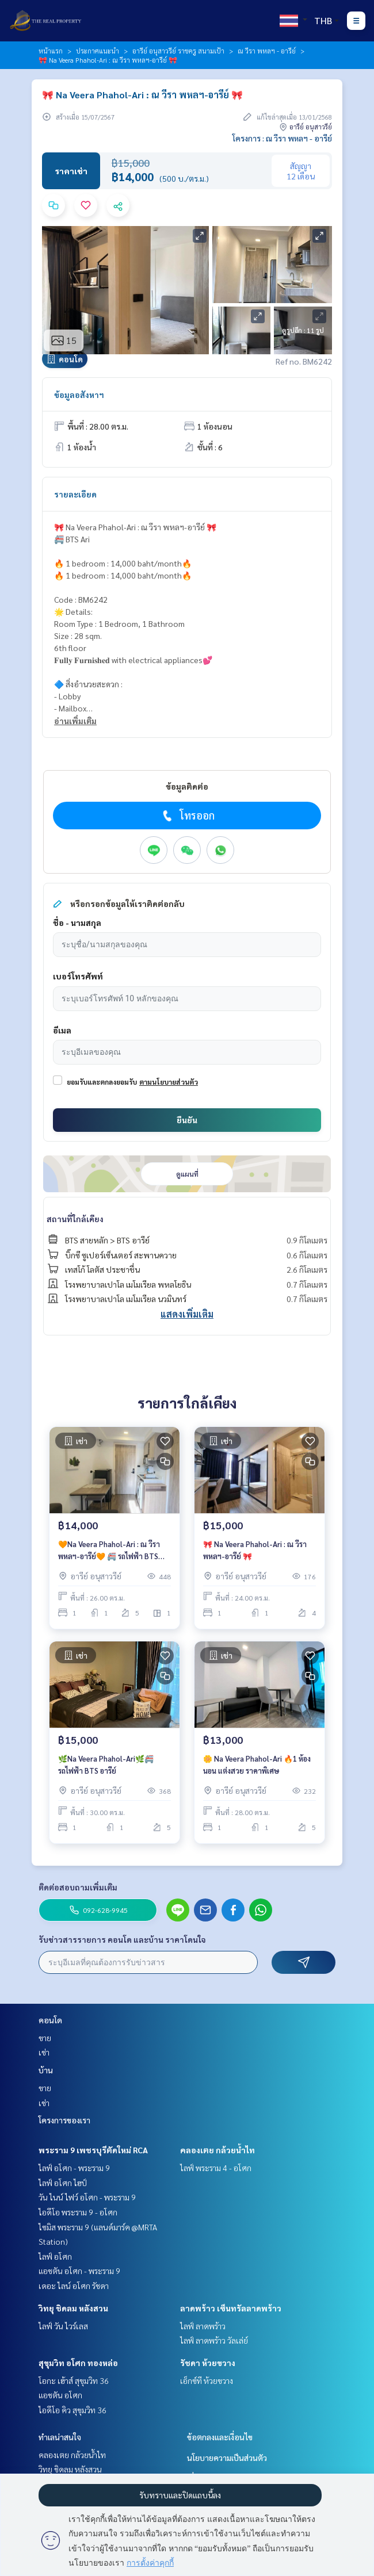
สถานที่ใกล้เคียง (75, 1219)
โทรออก (187, 815)
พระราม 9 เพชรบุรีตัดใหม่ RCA (93, 2150)
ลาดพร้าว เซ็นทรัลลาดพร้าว (230, 2308)
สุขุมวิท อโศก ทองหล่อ (78, 2362)
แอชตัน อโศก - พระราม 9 (79, 2270)
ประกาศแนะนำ (97, 50)
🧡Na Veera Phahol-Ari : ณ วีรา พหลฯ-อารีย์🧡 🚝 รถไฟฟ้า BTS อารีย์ (109, 1550)
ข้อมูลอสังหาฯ (79, 394)
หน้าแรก (51, 50)
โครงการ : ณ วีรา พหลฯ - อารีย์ (282, 138)
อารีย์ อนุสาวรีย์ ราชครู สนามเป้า (178, 50)
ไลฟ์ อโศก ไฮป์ (63, 2182)
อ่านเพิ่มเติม (75, 720)
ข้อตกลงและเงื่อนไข (220, 2437)
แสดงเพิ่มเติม (187, 1314)
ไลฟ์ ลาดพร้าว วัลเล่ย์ (214, 2340)
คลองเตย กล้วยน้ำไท (217, 2150)
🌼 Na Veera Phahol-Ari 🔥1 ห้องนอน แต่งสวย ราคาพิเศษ (257, 1764)
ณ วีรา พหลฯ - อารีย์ (267, 50)
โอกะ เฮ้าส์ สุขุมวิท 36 (74, 2380)
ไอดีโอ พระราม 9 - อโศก (78, 2212)
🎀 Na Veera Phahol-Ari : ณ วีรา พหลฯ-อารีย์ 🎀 (255, 1550)
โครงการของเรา (64, 2120)
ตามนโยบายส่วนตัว (168, 1081)
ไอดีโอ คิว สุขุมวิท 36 (72, 2410)
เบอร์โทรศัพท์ (78, 976)
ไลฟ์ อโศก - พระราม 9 (74, 2167)
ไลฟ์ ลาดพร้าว (203, 2326)
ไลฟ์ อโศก (55, 2256)
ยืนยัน (187, 1120)
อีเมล (62, 1030)
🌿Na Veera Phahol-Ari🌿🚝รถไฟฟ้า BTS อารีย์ (106, 1764)
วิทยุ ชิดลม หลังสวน (73, 2308)
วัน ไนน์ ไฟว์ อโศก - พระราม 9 (87, 2197)
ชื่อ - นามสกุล (77, 922)
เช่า (44, 2052)
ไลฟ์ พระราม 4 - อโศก (215, 2167)
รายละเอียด (75, 494)
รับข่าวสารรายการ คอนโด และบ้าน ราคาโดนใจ (122, 1939)
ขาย (45, 2038)
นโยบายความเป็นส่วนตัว (227, 2457)
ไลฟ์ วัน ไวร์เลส (63, 2326)
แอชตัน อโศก (60, 2395)
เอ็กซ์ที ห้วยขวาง (206, 2380)
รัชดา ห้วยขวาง (207, 2362)
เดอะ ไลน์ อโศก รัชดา (74, 2285)
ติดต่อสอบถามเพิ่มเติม (78, 1887)
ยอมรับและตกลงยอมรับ (102, 1081)
